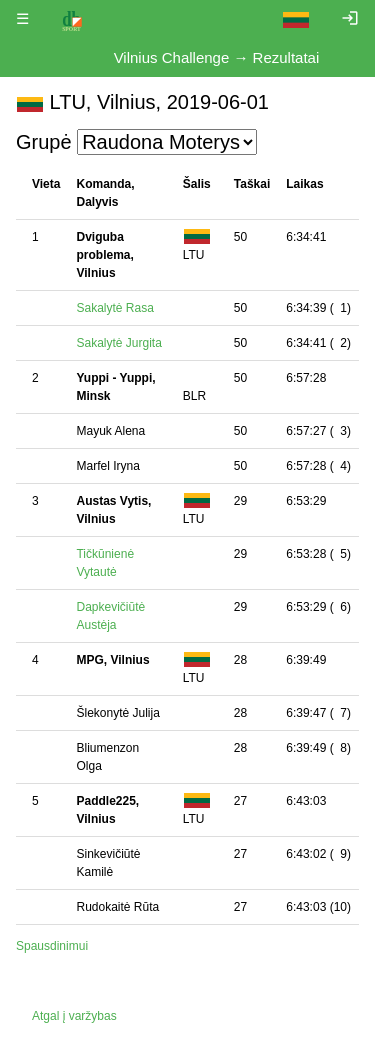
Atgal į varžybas (74, 1016)
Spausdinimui (52, 946)
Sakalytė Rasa (114, 308)
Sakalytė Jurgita (118, 343)
